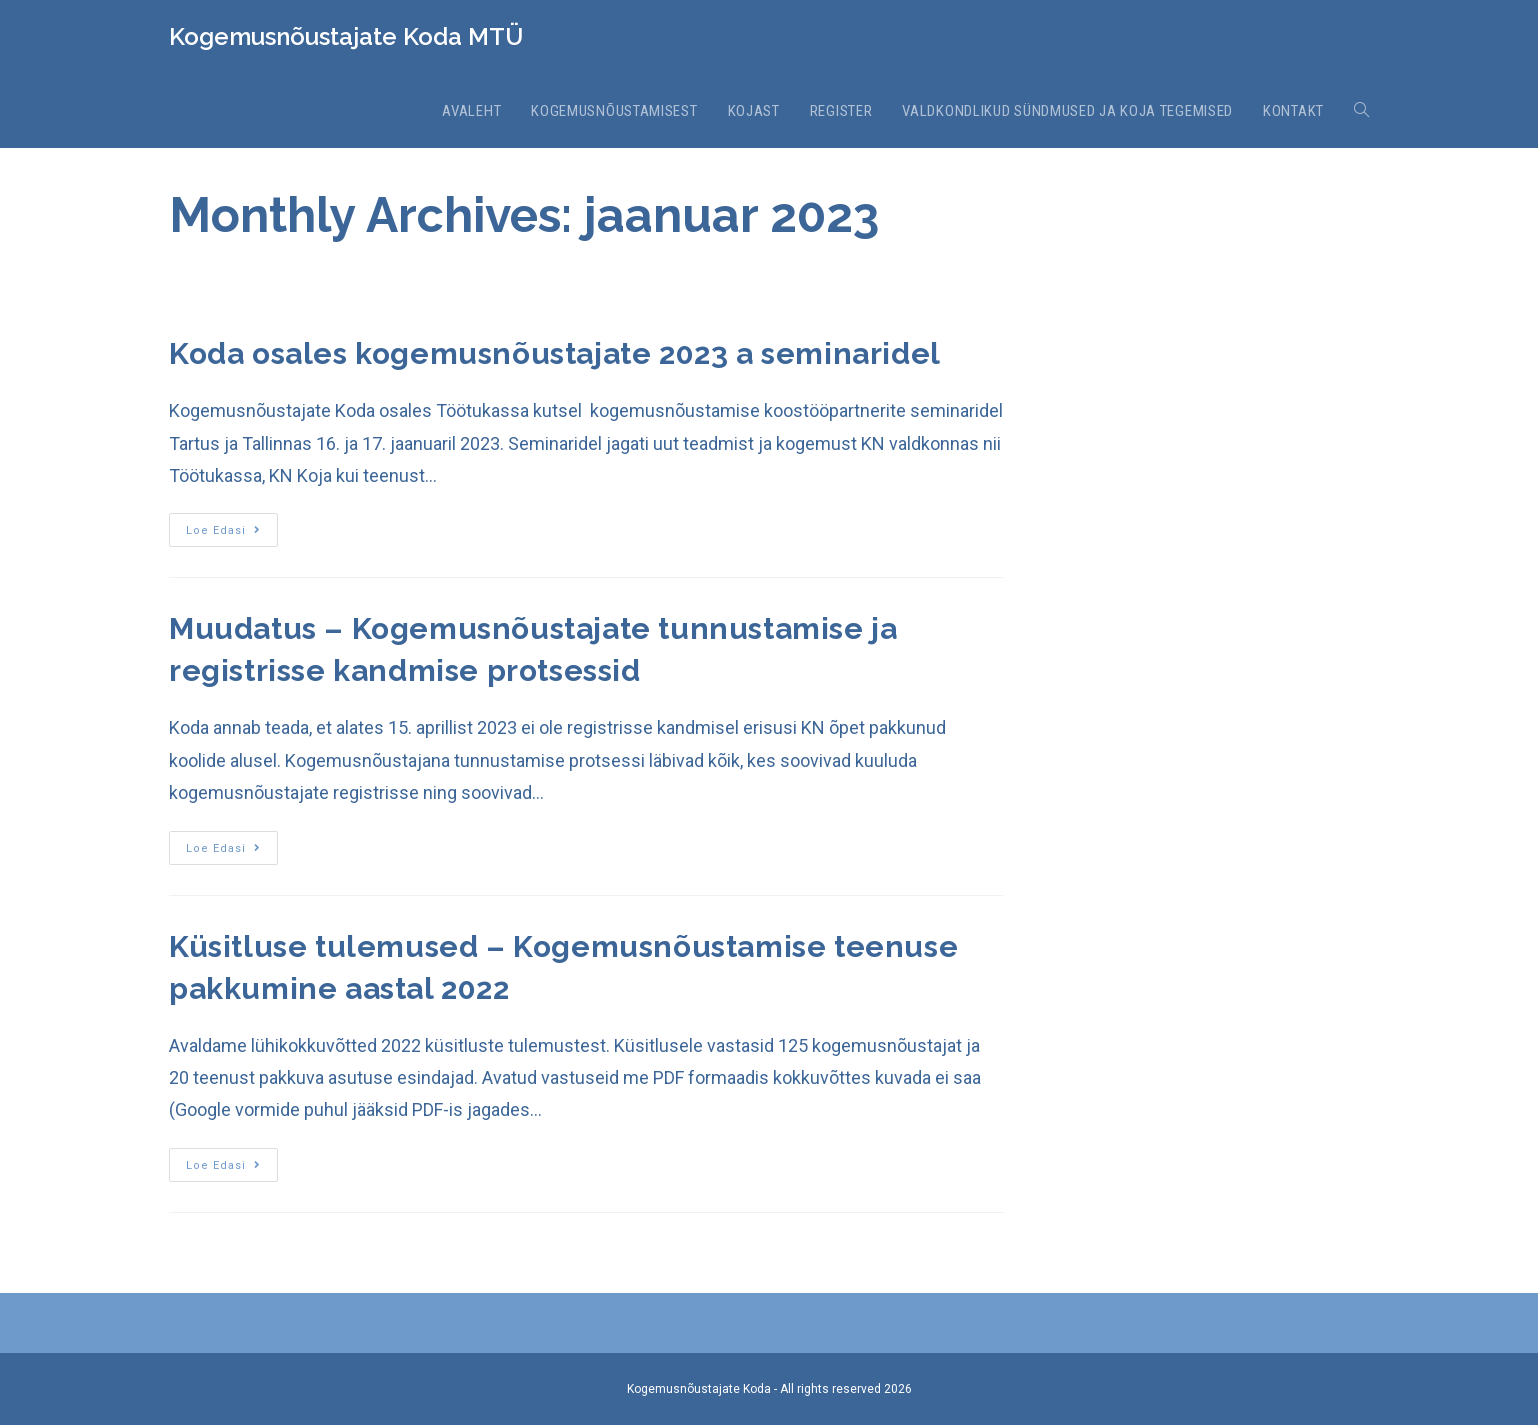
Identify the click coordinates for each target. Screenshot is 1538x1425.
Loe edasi (223, 530)
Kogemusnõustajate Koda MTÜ (346, 36)
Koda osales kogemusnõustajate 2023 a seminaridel (555, 353)
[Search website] (1361, 111)
